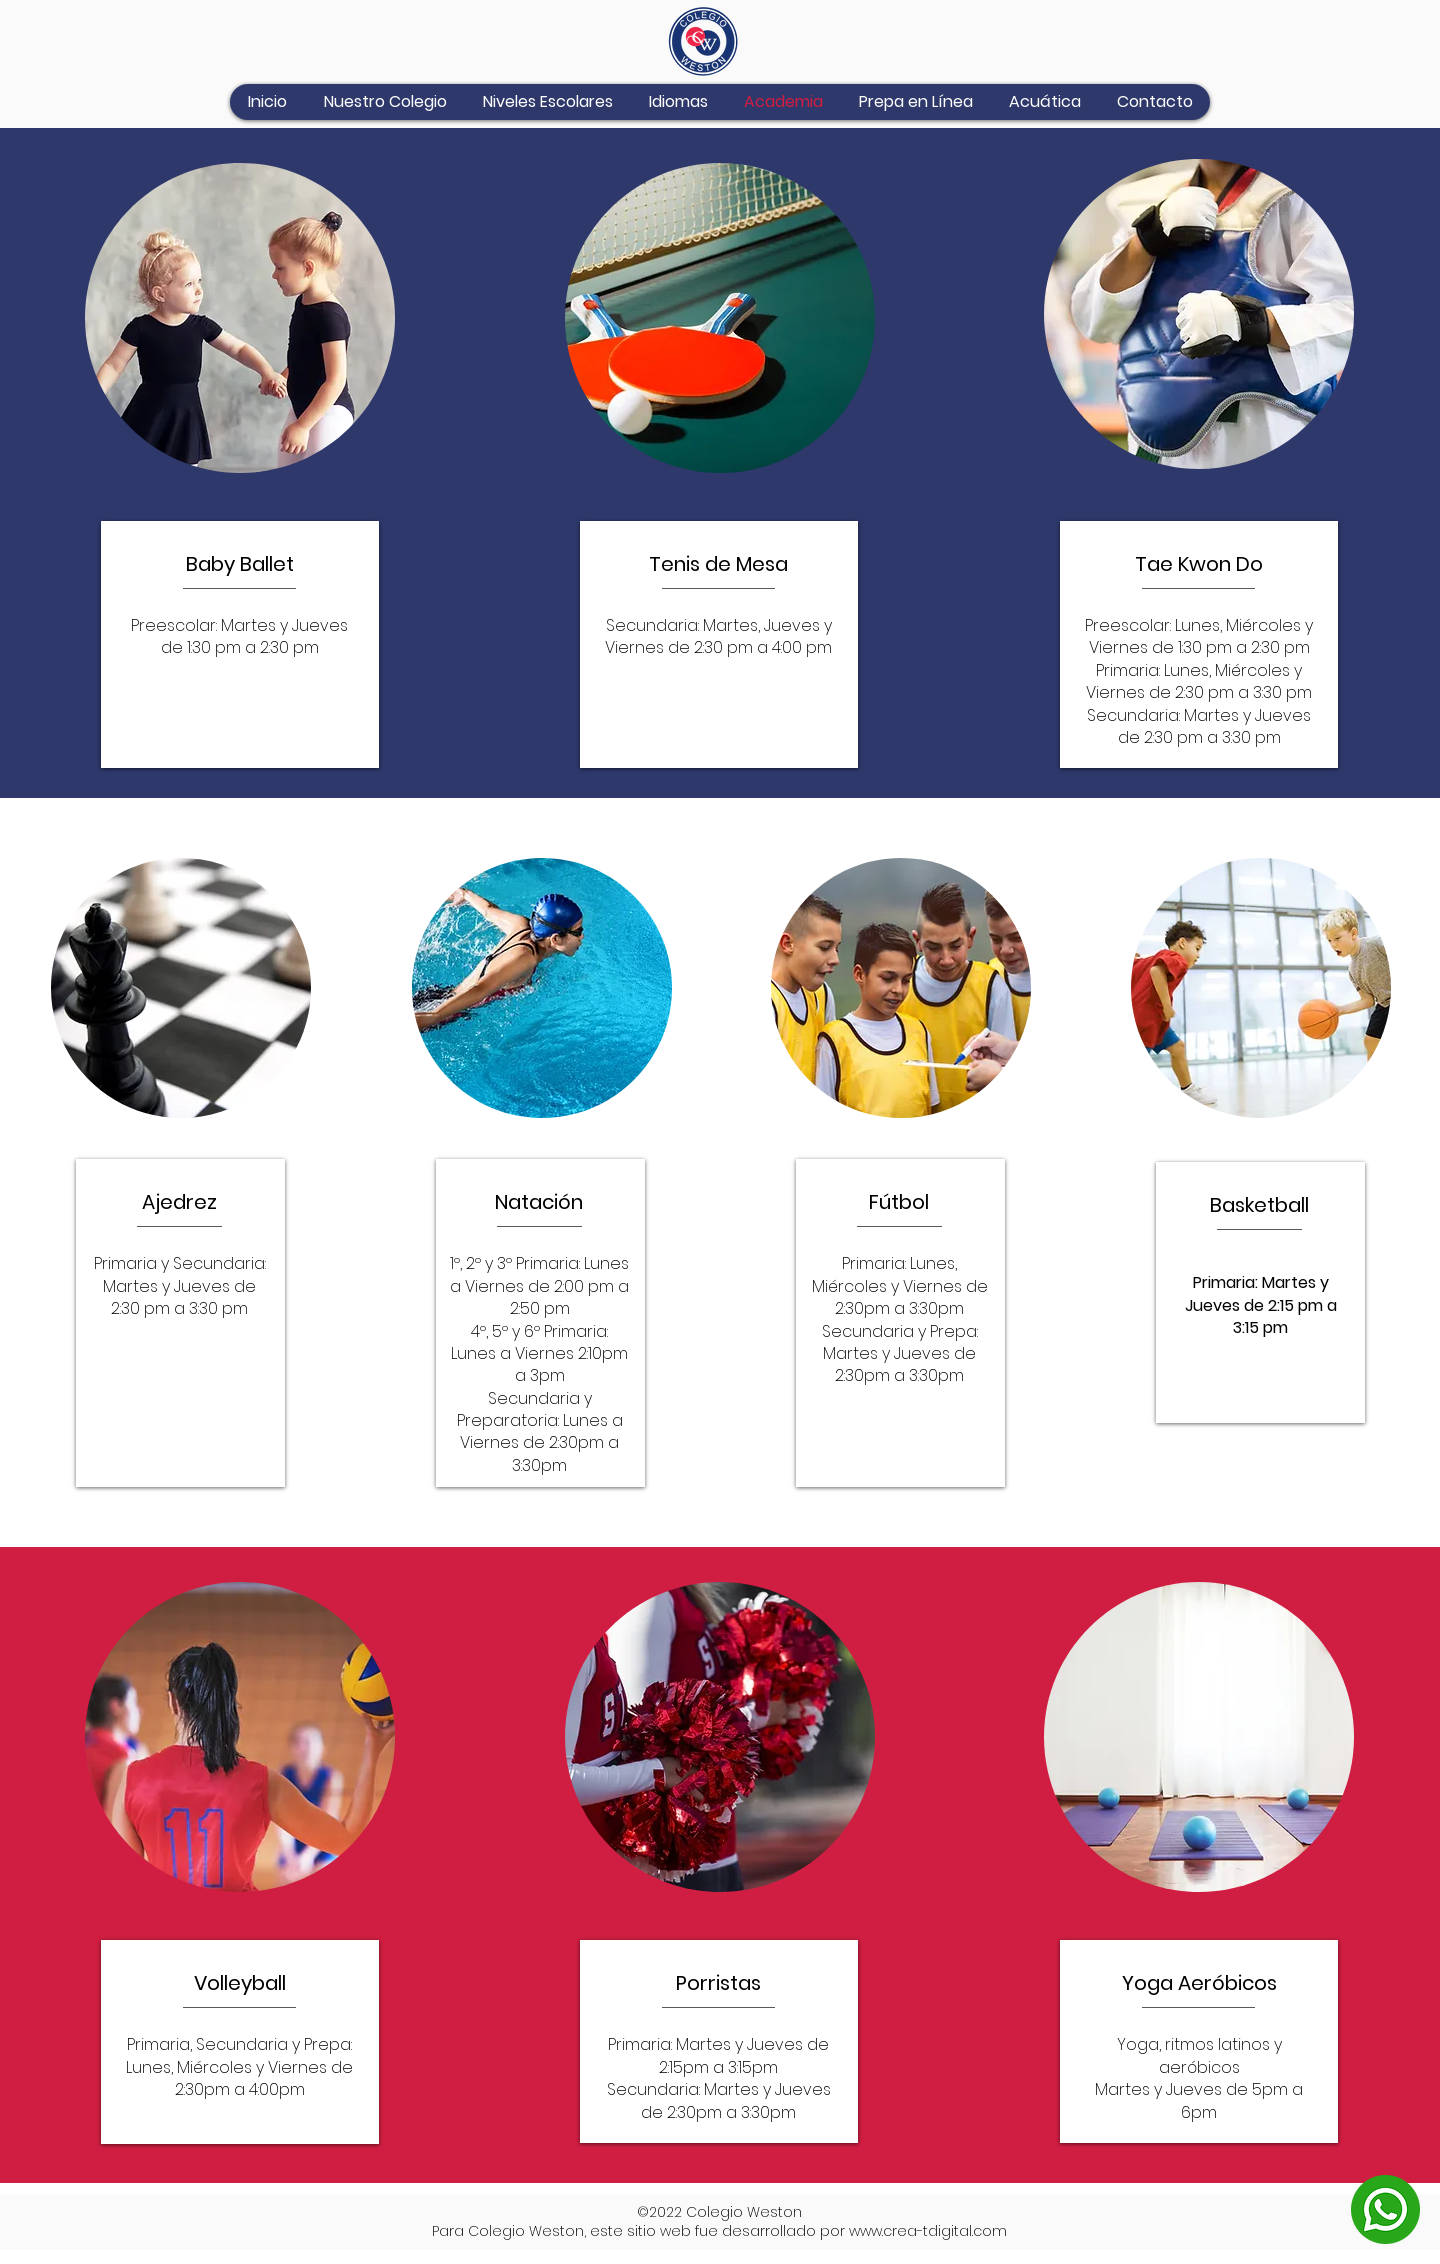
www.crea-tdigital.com (928, 2231)
